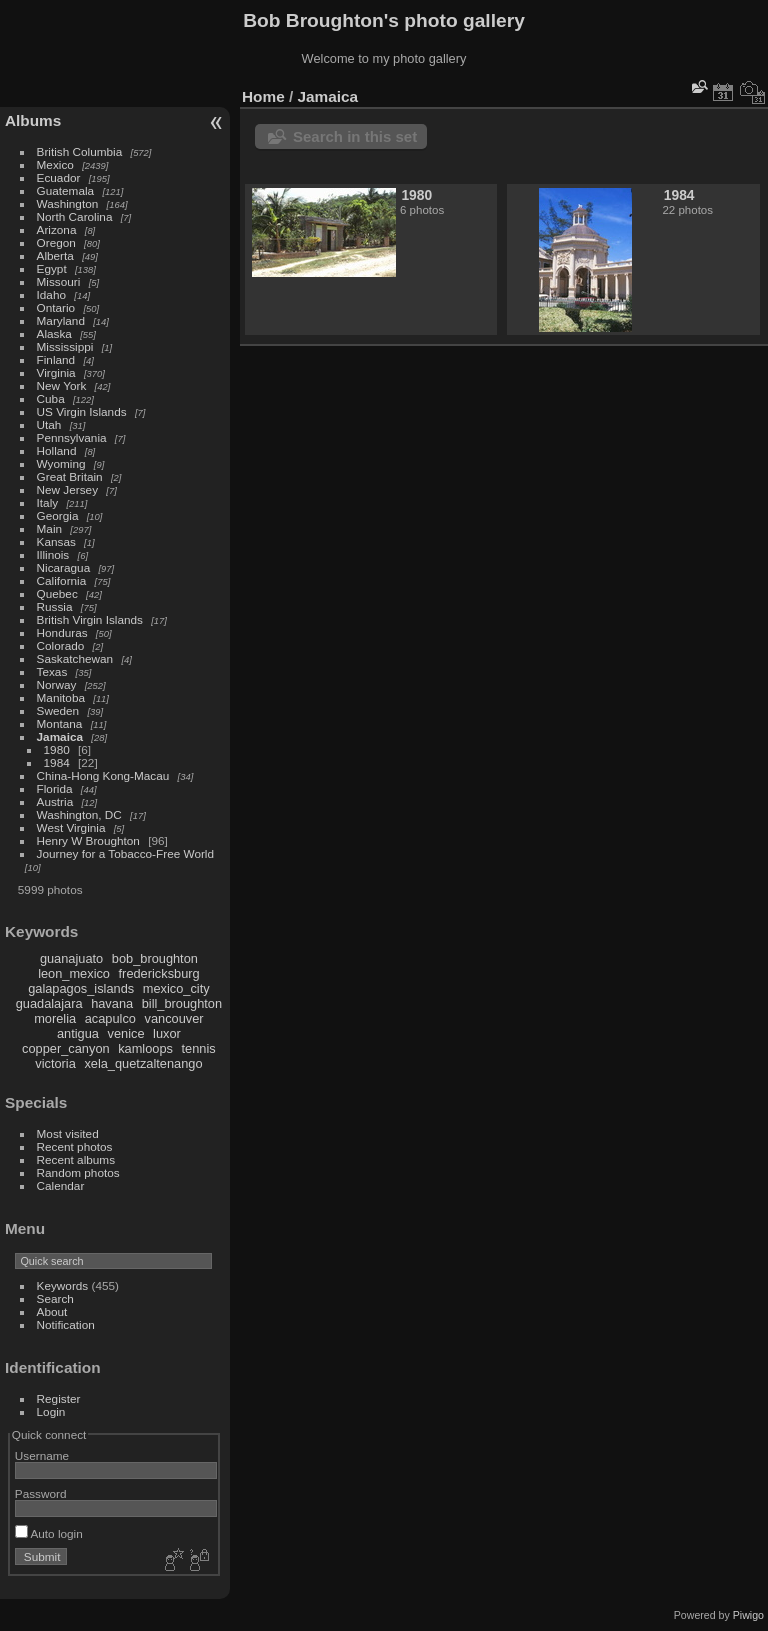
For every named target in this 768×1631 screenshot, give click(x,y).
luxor (167, 1033)
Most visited (68, 1133)
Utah (49, 424)
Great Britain (70, 476)
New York (62, 385)
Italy (48, 502)
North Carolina (75, 216)
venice (126, 1033)
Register (59, 1398)
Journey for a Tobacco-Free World (125, 853)
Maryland (61, 320)
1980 (57, 749)
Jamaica (60, 736)
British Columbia (80, 151)
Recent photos (75, 1146)
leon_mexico (74, 973)
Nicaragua (64, 567)
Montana (60, 723)
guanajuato (71, 958)
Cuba (51, 398)
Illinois (53, 554)
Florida (55, 788)
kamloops (145, 1048)
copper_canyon (66, 1048)
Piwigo (748, 1615)
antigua (78, 1033)
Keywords (63, 1285)
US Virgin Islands (82, 411)
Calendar (61, 1185)
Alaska (54, 333)
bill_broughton (182, 1003)
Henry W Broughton (88, 840)
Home (263, 96)
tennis (199, 1048)
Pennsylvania (72, 437)
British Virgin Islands (90, 619)
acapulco (110, 1018)
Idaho (51, 294)
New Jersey (67, 489)
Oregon (56, 242)
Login (51, 1411)
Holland (57, 450)
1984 (57, 762)
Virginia (56, 372)
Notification (66, 1324)
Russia (55, 606)
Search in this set (355, 136)
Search (55, 1298)
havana (112, 1003)
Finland (56, 359)
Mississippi (65, 346)
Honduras (62, 632)
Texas (52, 671)
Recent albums (76, 1159)
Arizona (57, 229)
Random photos (78, 1172)
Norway (57, 684)
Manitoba (61, 697)
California (62, 580)
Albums (33, 120)
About (52, 1311)
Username (42, 1455)
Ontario (56, 307)
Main (50, 528)
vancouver (174, 1018)
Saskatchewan (75, 658)
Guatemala (66, 190)
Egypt (52, 268)
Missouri (59, 281)
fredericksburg (159, 973)
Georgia (58, 515)
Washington (68, 203)
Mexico (55, 164)
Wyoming (61, 463)
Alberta (55, 255)
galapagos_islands (81, 988)
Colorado (61, 645)
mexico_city (176, 988)
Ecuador (59, 177)
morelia (55, 1018)
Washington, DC (79, 814)
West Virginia (71, 827)
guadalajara (49, 1003)
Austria (55, 801)
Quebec (57, 593)
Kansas (56, 541)
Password (41, 1493)
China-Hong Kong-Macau (103, 775)
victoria (55, 1063)
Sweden (58, 710)
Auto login (49, 1533)
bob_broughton (155, 958)
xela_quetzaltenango (143, 1063)
